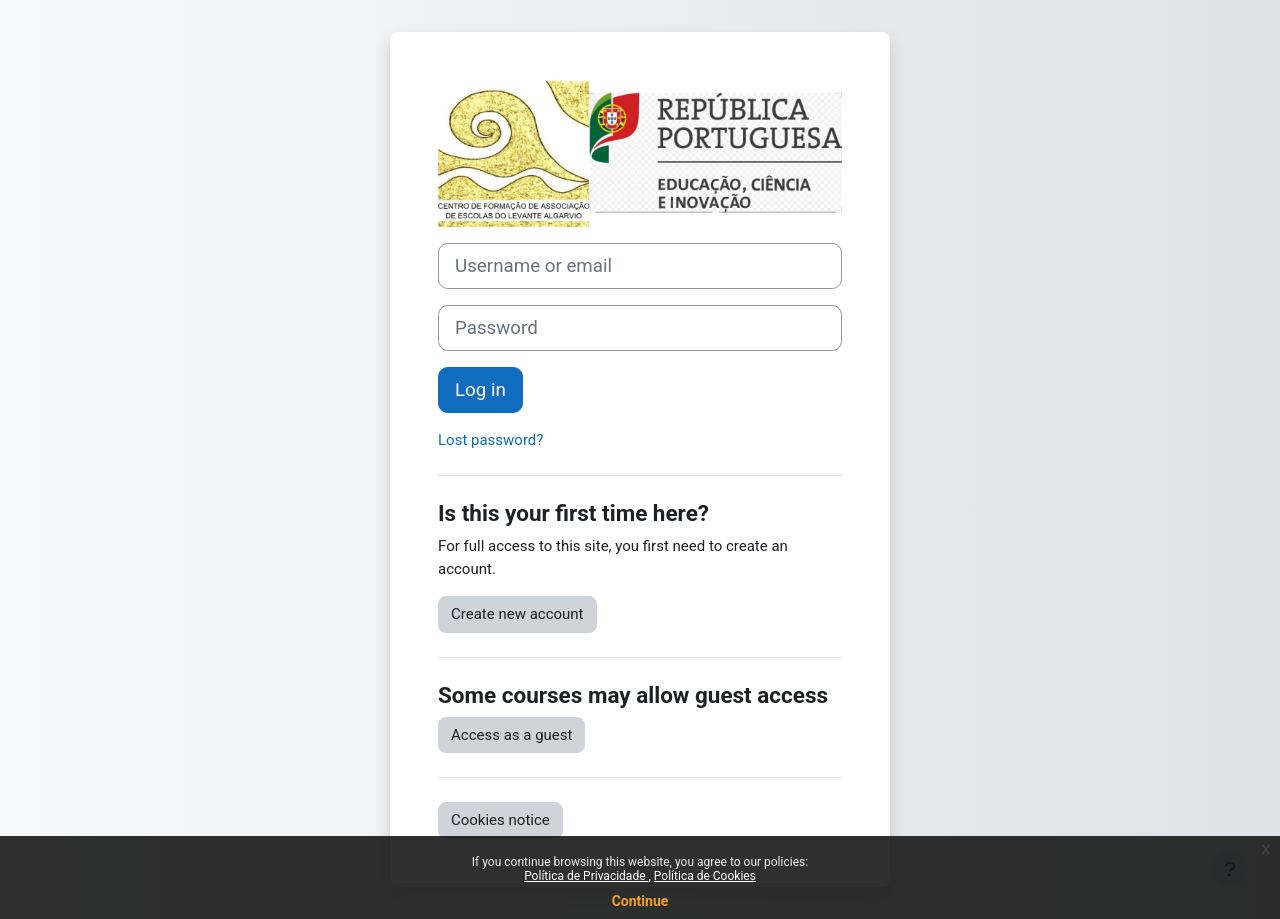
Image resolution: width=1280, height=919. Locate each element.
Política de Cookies (705, 876)
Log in (480, 390)
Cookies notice (500, 820)
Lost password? (490, 440)
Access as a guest (511, 735)
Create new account (517, 614)
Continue (640, 901)
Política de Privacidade (586, 876)
